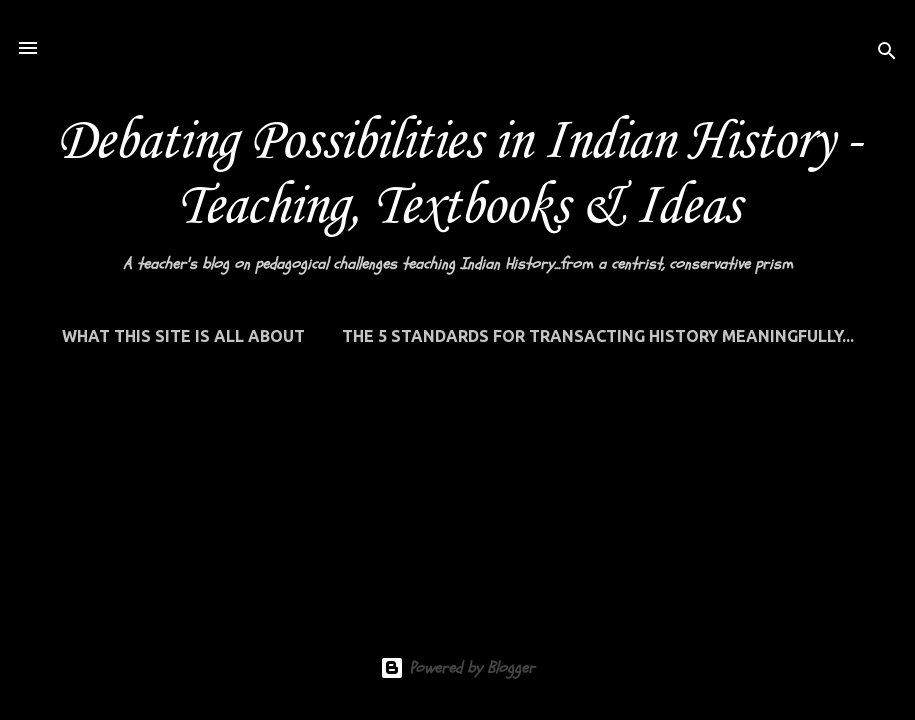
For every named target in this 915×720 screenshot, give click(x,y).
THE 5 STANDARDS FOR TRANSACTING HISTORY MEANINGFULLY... (598, 336)
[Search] (887, 54)
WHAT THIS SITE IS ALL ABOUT (183, 336)
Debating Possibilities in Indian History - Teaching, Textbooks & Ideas (458, 175)
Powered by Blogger (457, 668)
